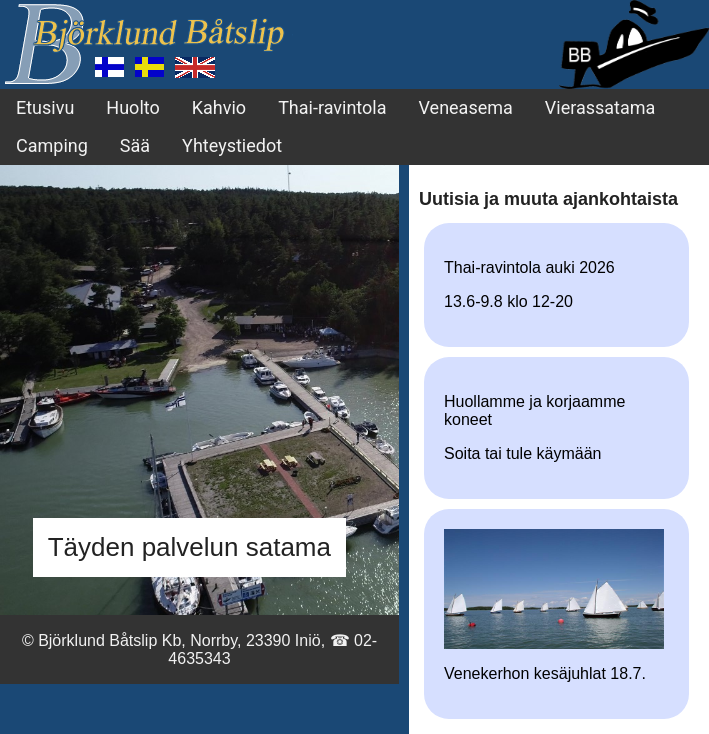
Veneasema (466, 107)
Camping (52, 145)
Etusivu (45, 107)
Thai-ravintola (332, 107)
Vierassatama (600, 107)
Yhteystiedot (232, 145)
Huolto (132, 107)
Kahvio (219, 107)
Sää (135, 145)
